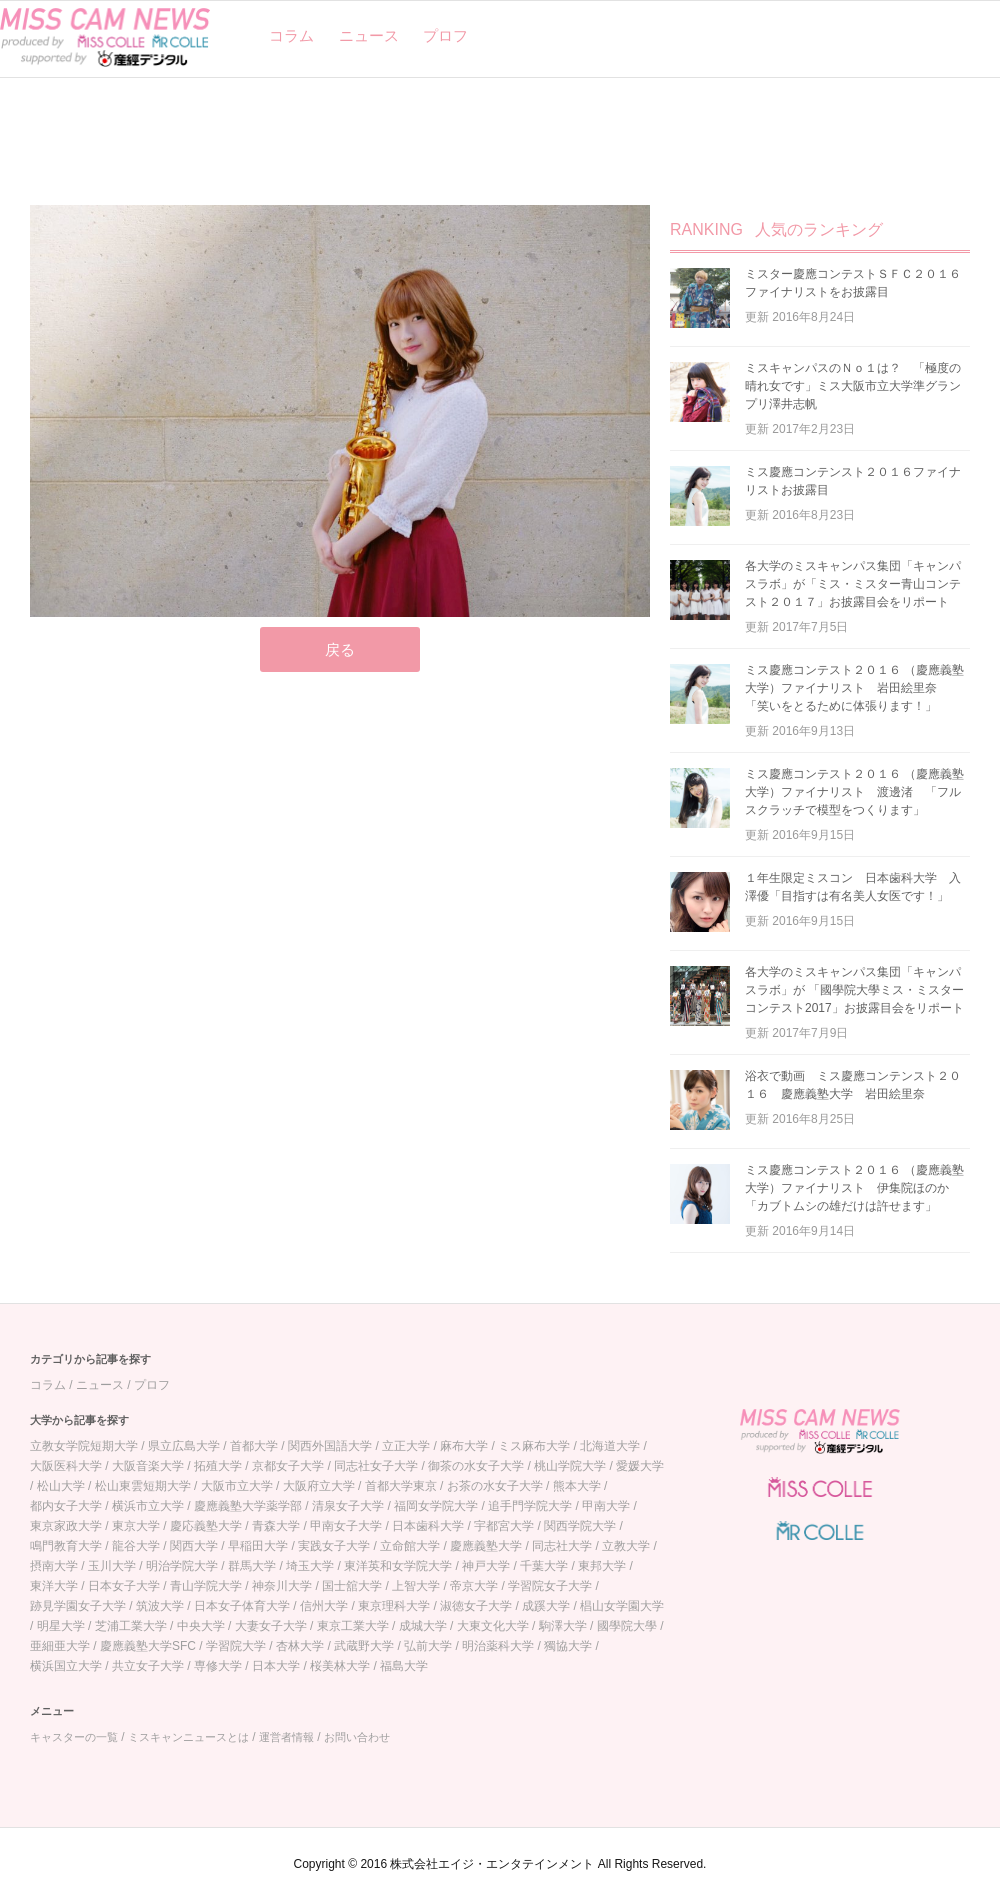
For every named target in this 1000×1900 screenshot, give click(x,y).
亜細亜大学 (60, 1646)
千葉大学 (544, 1566)
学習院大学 (236, 1646)
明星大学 (61, 1626)
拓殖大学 (218, 1466)
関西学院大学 (580, 1526)
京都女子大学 (288, 1466)
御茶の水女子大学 (476, 1466)
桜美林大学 (340, 1666)
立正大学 (406, 1446)
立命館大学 (410, 1546)
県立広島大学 (184, 1446)
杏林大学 (300, 1646)
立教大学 (626, 1546)
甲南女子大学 (346, 1526)
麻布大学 (464, 1446)
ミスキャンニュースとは (188, 1737)
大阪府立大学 (319, 1486)
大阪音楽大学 (148, 1466)
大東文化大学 (493, 1626)
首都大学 (254, 1446)
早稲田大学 (258, 1546)
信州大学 (324, 1606)
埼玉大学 (310, 1566)
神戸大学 (486, 1566)
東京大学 (136, 1526)
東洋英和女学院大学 (398, 1566)
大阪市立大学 (237, 1486)
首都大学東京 (401, 1486)
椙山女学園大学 (622, 1606)
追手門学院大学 (530, 1506)
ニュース (369, 35)
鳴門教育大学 (66, 1546)
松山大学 (61, 1486)
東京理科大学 (394, 1606)
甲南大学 (606, 1506)
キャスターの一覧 (74, 1737)
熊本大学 (577, 1486)
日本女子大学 (124, 1586)
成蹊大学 (546, 1606)
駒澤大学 (563, 1626)
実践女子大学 (334, 1546)
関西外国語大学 (330, 1446)
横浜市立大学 (148, 1506)
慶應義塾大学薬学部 (248, 1506)
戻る (340, 649)
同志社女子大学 (376, 1466)
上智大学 (416, 1586)
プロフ (445, 35)
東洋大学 (54, 1586)
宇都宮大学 (504, 1526)
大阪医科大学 (66, 1466)
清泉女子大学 (348, 1506)
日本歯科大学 (428, 1526)
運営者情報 (286, 1737)
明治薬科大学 (498, 1646)
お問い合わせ (357, 1737)
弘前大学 (428, 1646)
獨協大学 (568, 1646)
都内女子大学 (66, 1506)
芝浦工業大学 (131, 1626)
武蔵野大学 (364, 1646)
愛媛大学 (640, 1466)
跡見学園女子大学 (78, 1606)
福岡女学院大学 (436, 1506)
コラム (291, 35)
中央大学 (201, 1626)
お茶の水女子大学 (495, 1486)
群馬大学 (252, 1566)
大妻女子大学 (271, 1626)
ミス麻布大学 (534, 1446)
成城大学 (423, 1626)
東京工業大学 (353, 1626)
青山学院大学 (206, 1586)
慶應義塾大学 (486, 1546)
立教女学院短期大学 (84, 1446)
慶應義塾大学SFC (148, 1646)
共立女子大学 (148, 1666)
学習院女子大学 (550, 1586)
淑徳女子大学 (476, 1606)
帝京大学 (474, 1586)
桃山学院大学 (570, 1466)
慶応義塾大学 (206, 1526)
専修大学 (218, 1666)
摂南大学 (54, 1566)
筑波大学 (160, 1606)
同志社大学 (562, 1546)
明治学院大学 (182, 1566)
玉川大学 (112, 1566)
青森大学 (276, 1526)
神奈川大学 (282, 1586)
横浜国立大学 (66, 1666)
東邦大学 (602, 1566)
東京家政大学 (66, 1526)
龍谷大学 (136, 1546)
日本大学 (276, 1666)
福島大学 (404, 1666)
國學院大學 (627, 1626)
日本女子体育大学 (242, 1606)
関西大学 (194, 1546)
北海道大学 (610, 1446)
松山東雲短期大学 (143, 1486)
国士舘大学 (352, 1586)
